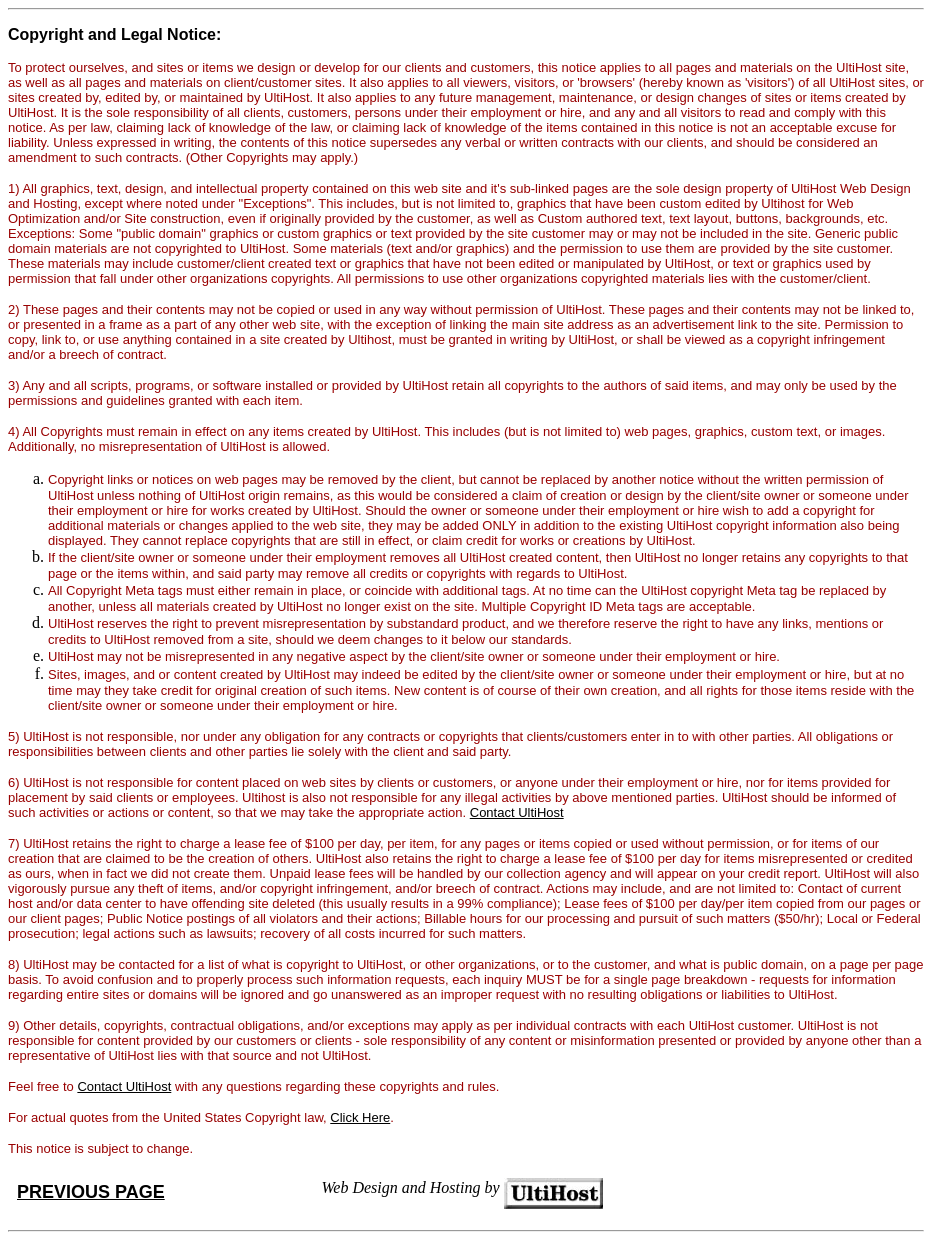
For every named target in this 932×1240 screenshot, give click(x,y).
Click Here (360, 1117)
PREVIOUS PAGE (91, 1192)
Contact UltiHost (517, 812)
